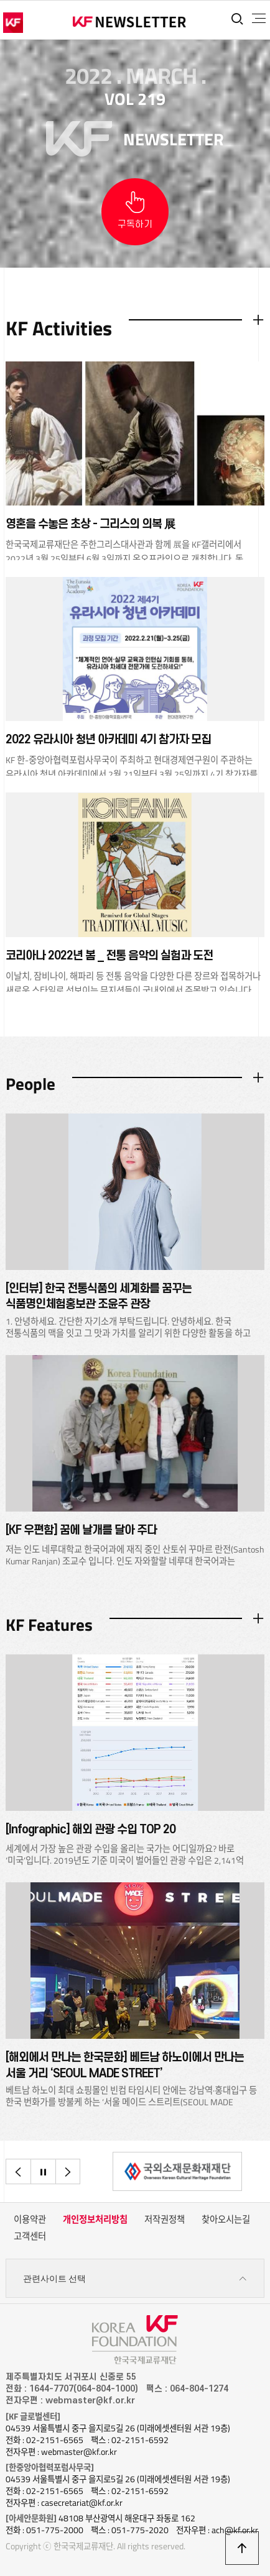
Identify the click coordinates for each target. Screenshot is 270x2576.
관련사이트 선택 (135, 2279)
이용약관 (30, 2219)
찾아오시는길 (226, 2219)
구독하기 (135, 224)
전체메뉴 (259, 19)
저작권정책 (164, 2219)
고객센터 (30, 2236)
